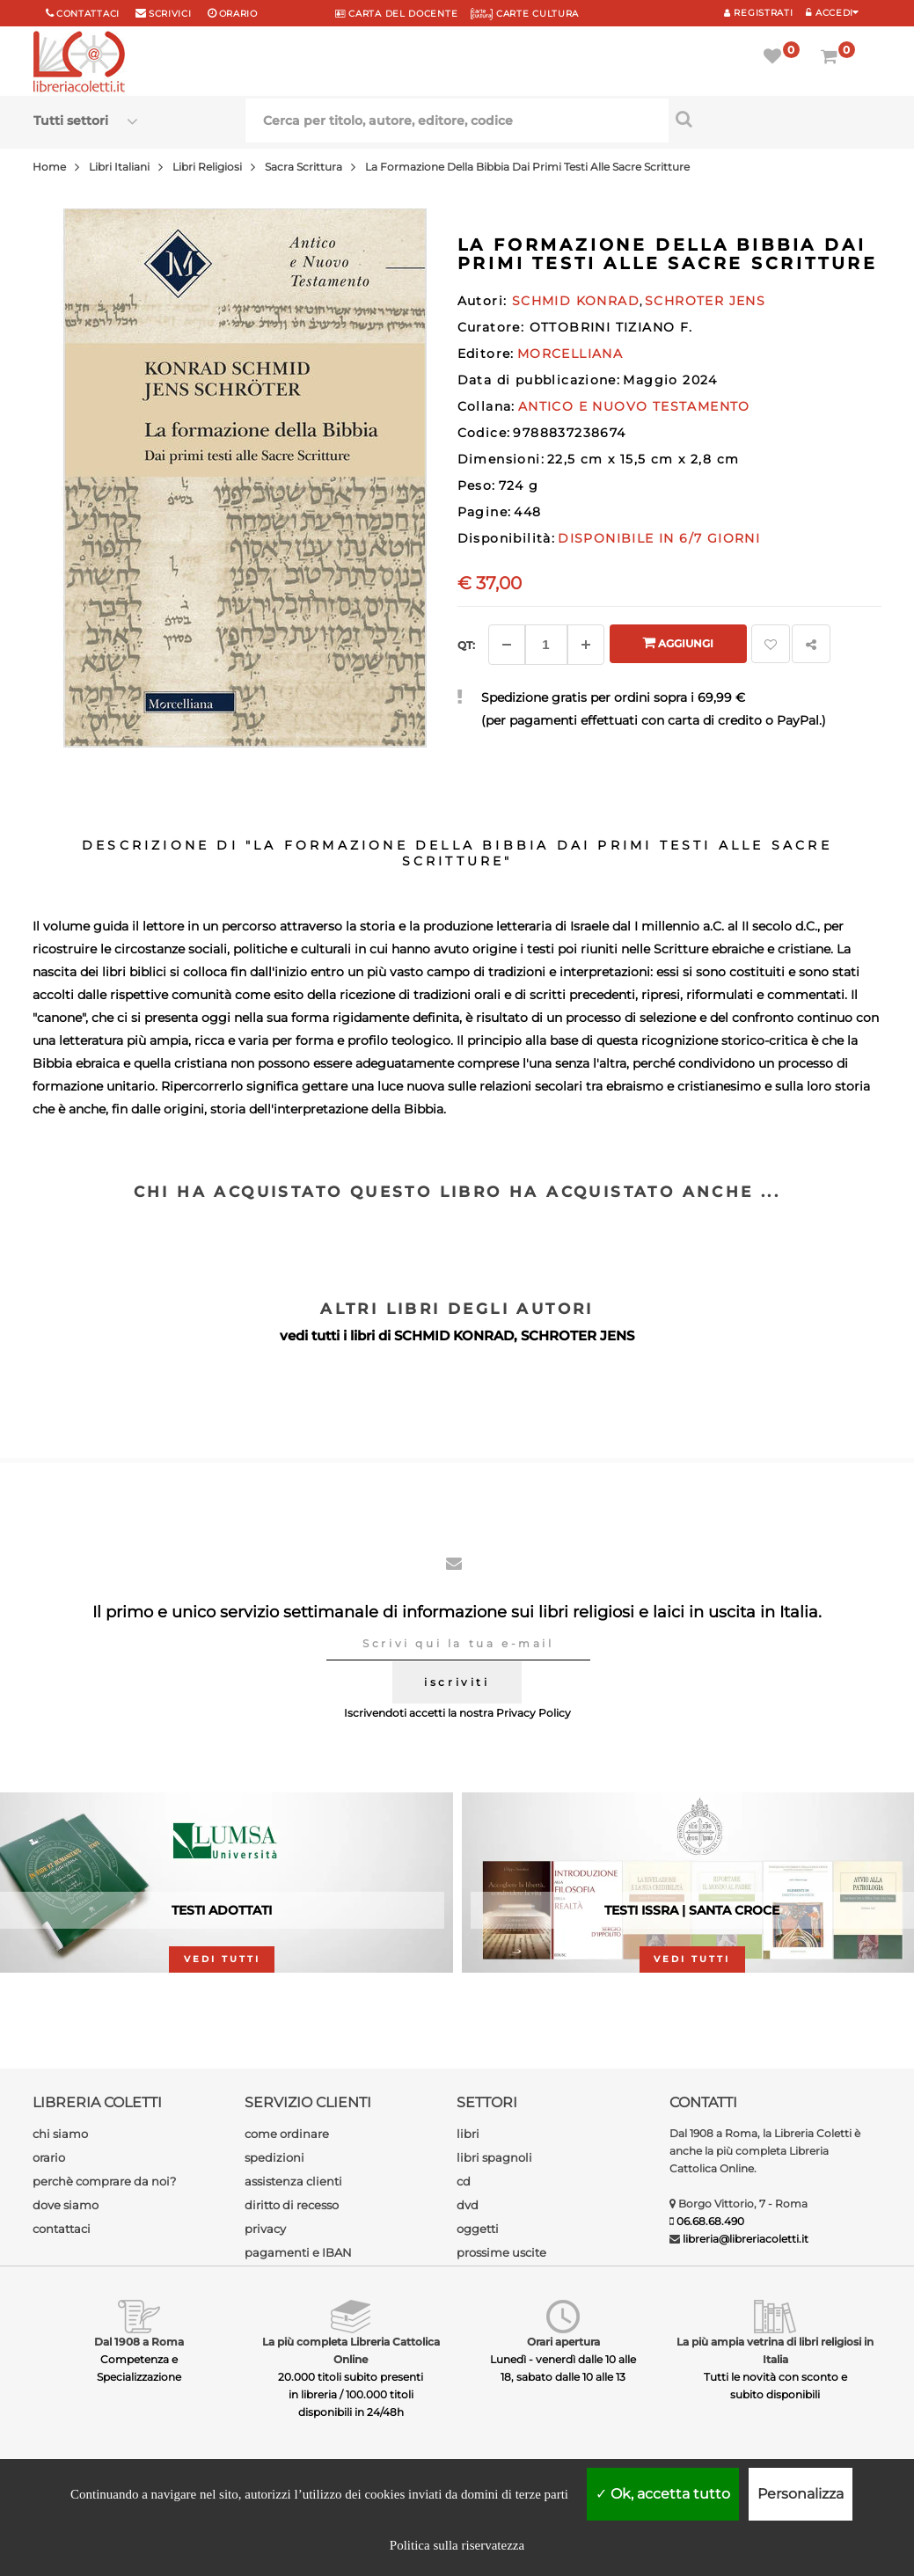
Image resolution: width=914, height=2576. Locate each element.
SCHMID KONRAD (454, 1335)
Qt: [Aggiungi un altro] (466, 645)
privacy (265, 2229)
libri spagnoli (494, 2157)
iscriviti (456, 1682)
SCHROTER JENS (577, 1335)
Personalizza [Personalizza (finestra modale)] (800, 2493)
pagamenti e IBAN (298, 2252)
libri (468, 2134)
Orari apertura (563, 2341)
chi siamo (60, 2134)
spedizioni (274, 2157)
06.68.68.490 (710, 2221)
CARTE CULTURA (525, 13)
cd (464, 2181)
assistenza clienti (293, 2181)
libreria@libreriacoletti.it (745, 2238)
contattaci (62, 2229)
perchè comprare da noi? (104, 2181)
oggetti (478, 2229)
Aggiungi (677, 642)
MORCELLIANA (570, 353)
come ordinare (287, 2134)
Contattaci (88, 13)
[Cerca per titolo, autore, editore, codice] (775, 118)
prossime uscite (501, 2252)
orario (238, 13)
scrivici (170, 13)
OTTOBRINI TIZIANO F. (611, 327)
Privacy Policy (533, 1712)
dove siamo (66, 2205)
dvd (468, 2205)
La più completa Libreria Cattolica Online (351, 2350)
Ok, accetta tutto (663, 2493)
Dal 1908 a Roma (139, 2341)
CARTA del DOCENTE (396, 13)
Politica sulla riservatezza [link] (457, 2545)
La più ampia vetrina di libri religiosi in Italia (775, 2350)
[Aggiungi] (585, 644)
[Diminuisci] (506, 644)
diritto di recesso (292, 2205)
